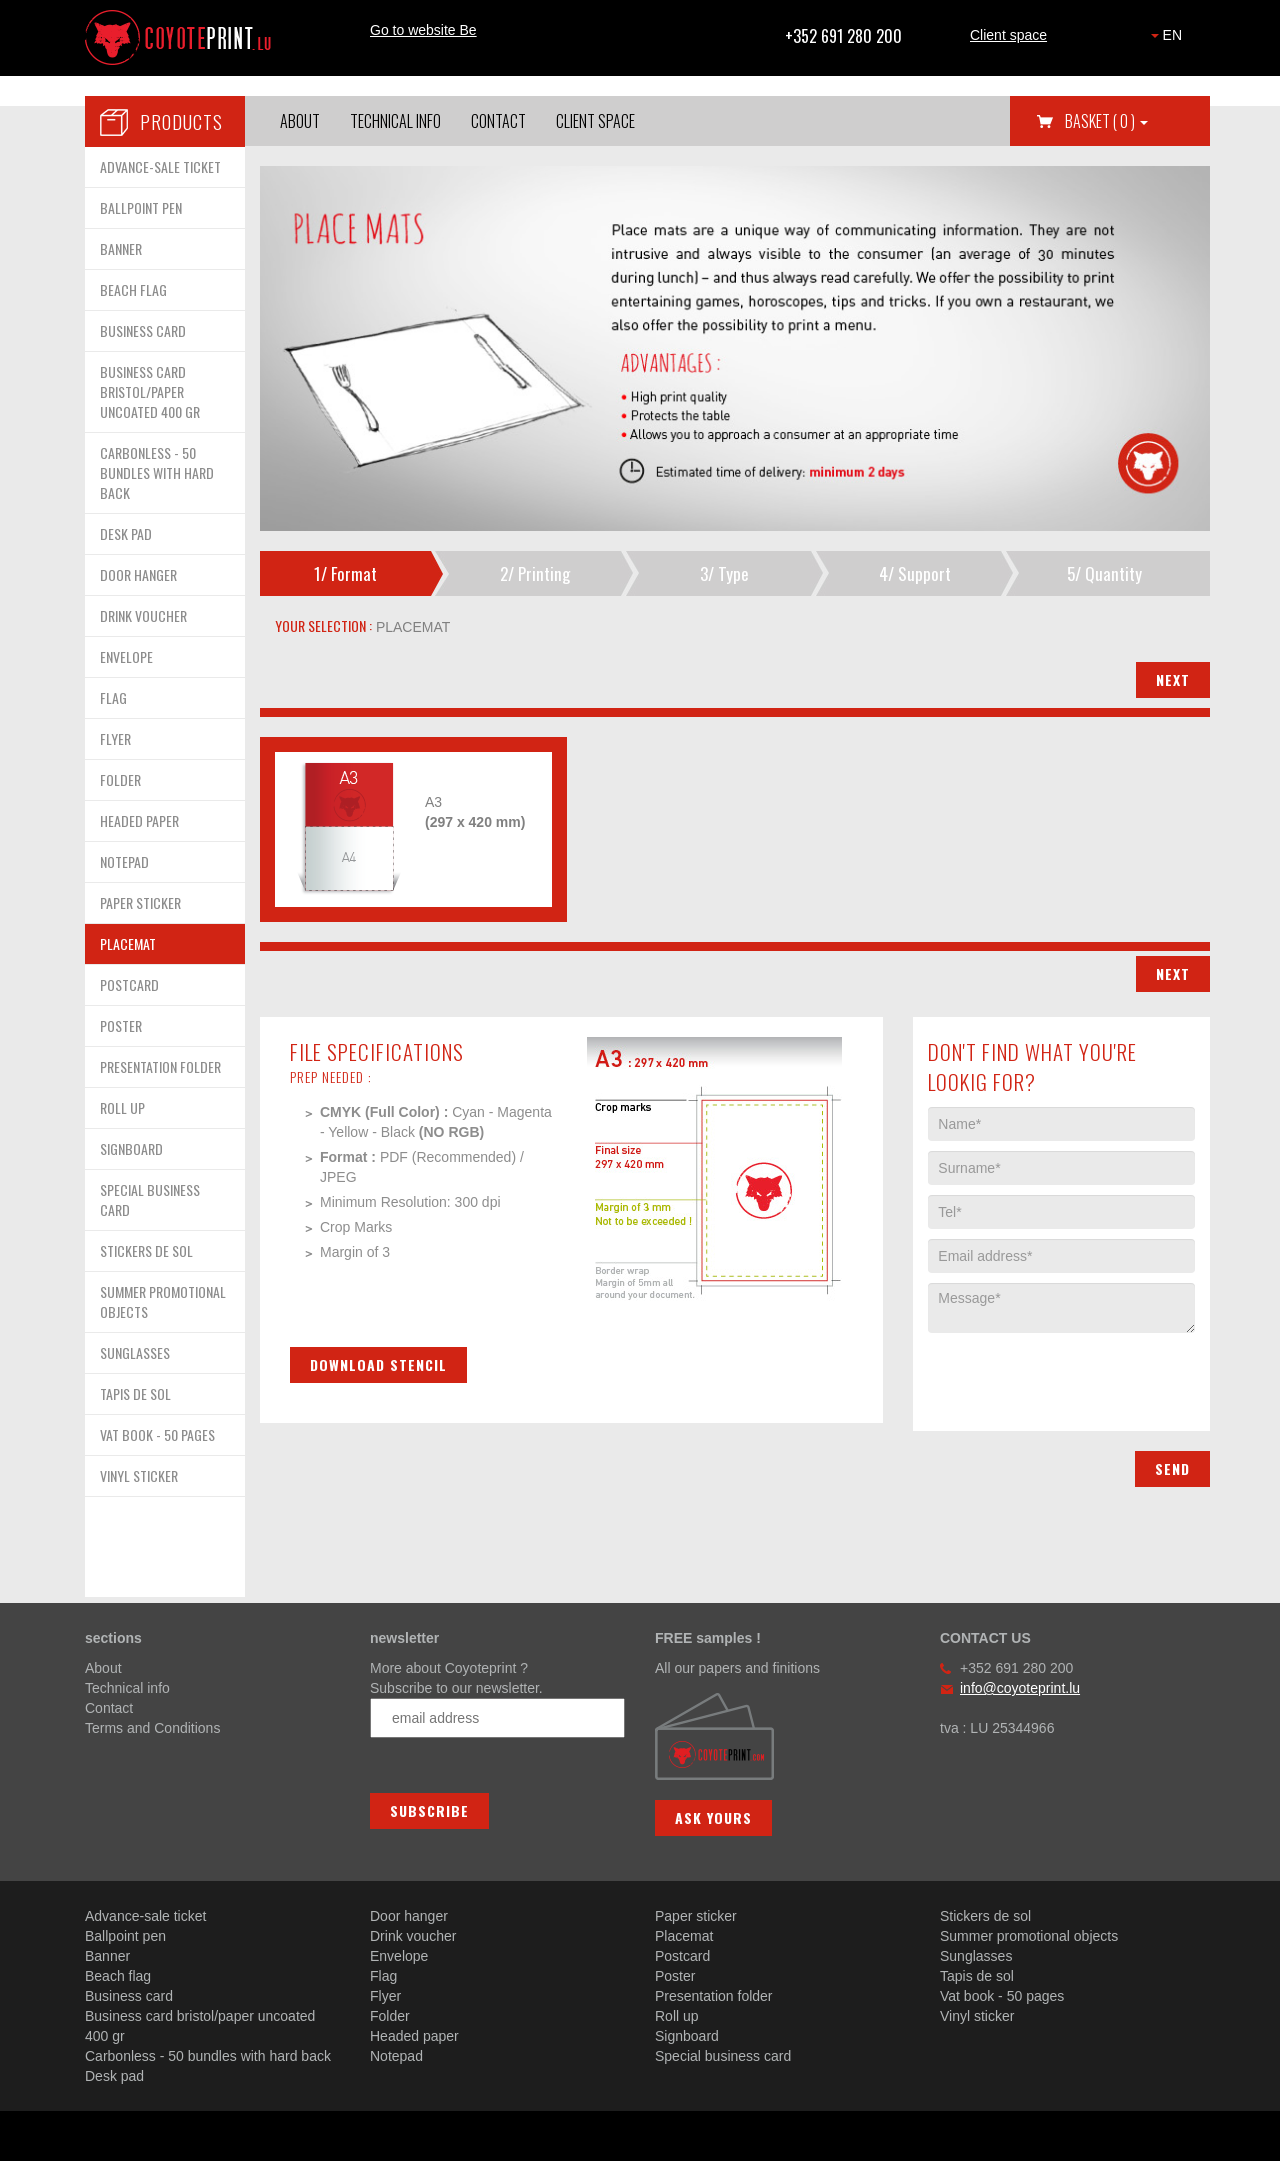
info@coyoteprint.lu (1020, 1688)
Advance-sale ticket (145, 1916)
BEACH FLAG (133, 289)
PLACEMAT (128, 943)
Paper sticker (696, 1916)
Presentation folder (714, 1996)
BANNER (121, 248)
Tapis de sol (977, 1976)
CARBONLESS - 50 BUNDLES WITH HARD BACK (157, 472)
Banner (107, 1956)
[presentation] (1080, 1372)
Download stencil (378, 1364)
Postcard (682, 1956)
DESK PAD (126, 533)
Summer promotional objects (1029, 1936)
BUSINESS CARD (143, 330)
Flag (383, 1976)
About (300, 121)
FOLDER (120, 779)
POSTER (121, 1025)
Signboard (687, 2036)
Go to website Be (423, 30)
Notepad (396, 2056)
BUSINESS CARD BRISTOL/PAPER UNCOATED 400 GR (150, 391)
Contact (498, 121)
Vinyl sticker (977, 2016)
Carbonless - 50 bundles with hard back (208, 2056)
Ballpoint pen (125, 1936)
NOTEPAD (124, 861)
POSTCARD (129, 984)
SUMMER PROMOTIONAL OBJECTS (163, 1301)
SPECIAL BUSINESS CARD (150, 1199)
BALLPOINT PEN (141, 207)
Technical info (395, 121)
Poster (675, 1976)
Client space (1008, 35)
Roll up (677, 2016)
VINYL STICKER (139, 1475)
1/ (345, 573)
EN (1166, 35)
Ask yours (713, 1817)
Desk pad (114, 2076)
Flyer (385, 1996)
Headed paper (414, 2036)
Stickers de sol (985, 1916)
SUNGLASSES (135, 1352)
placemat (411, 627)
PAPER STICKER (140, 902)
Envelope (399, 1956)
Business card (129, 1996)
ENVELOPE (126, 656)
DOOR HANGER (138, 574)
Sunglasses (976, 1956)
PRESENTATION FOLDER (160, 1066)
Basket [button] (1106, 121)
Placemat (684, 1936)
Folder (390, 2016)
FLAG (113, 697)
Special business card (723, 2056)
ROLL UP (122, 1107)
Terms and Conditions (152, 1728)
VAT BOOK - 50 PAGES (157, 1434)
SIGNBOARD (131, 1148)
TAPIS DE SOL (135, 1393)
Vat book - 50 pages (1002, 1996)
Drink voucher (413, 1936)
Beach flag (118, 1976)
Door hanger (409, 1916)
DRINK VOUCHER (143, 615)
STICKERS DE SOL (146, 1250)
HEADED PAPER (139, 820)
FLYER (115, 738)
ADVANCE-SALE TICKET (160, 166)
